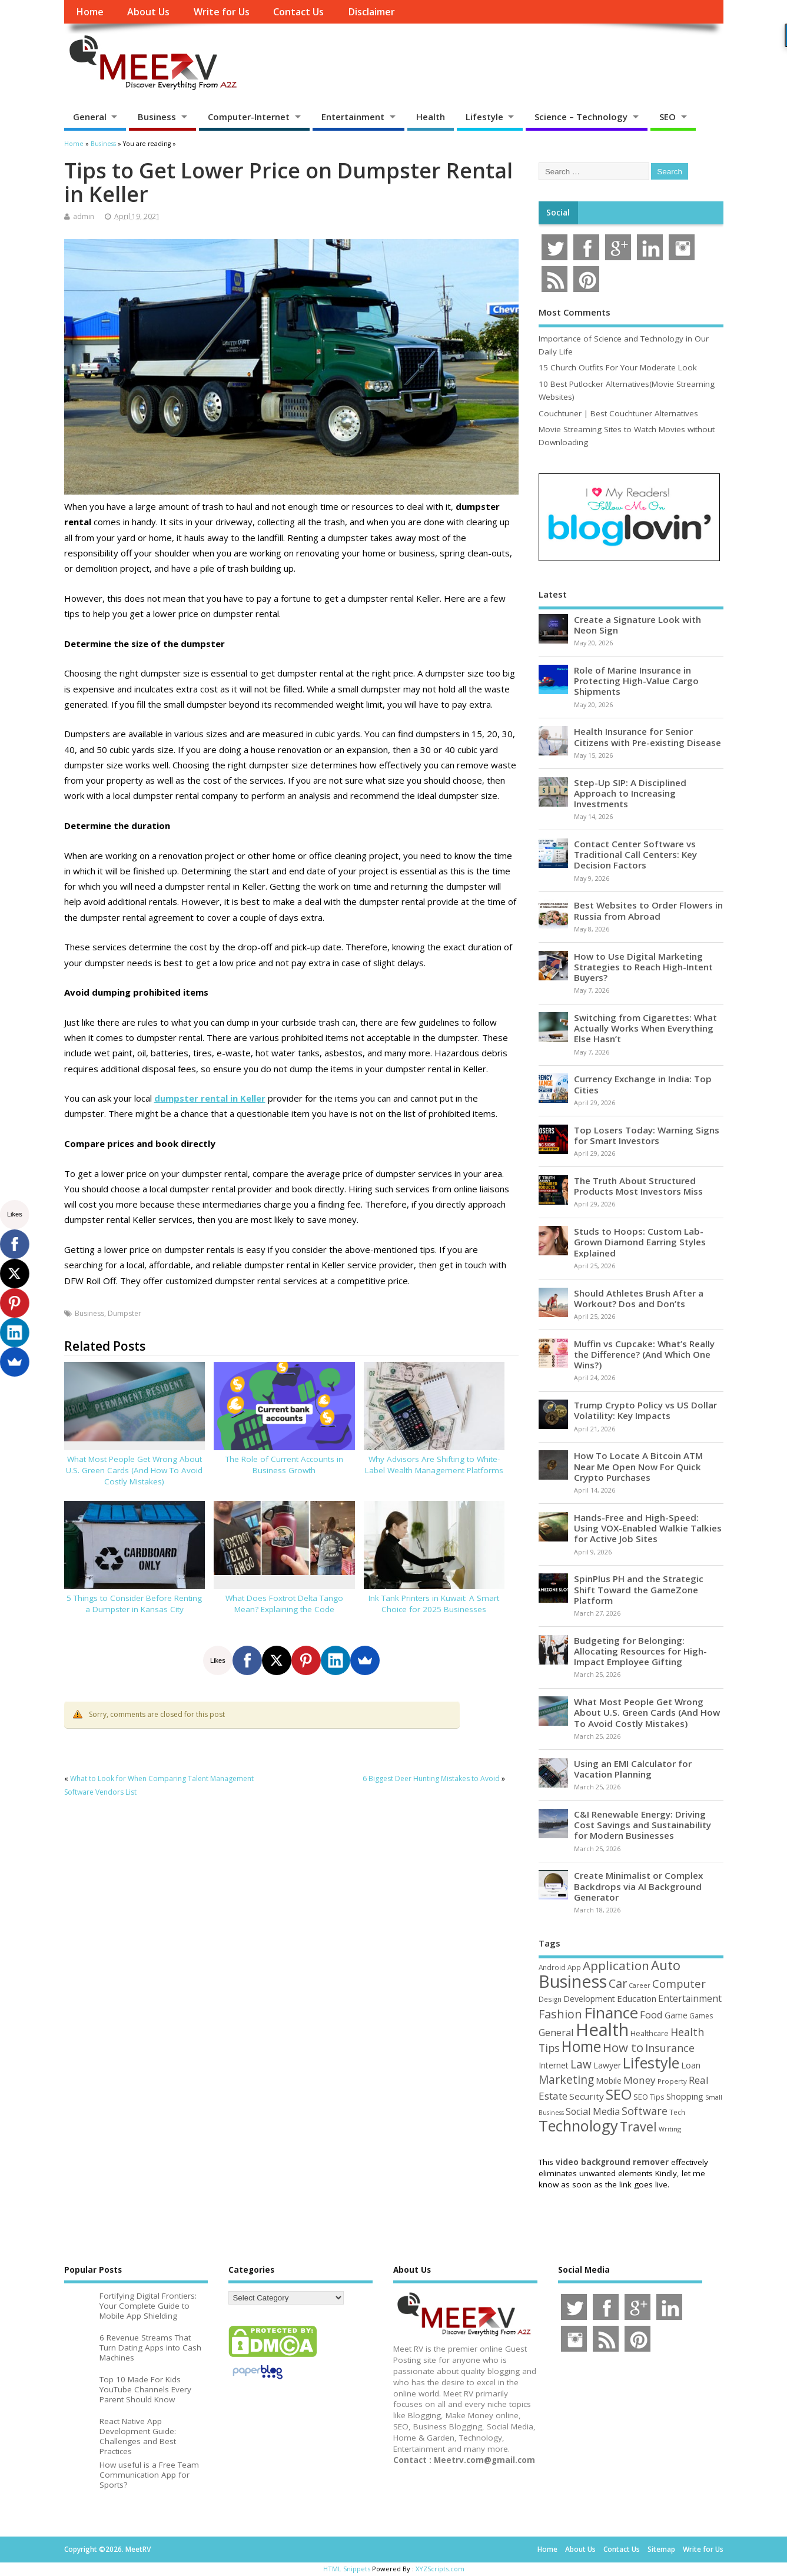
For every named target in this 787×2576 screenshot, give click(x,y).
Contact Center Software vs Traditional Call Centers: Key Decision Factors (635, 854)
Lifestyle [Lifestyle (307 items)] (651, 2063)
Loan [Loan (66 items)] (690, 2065)
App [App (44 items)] (574, 1967)
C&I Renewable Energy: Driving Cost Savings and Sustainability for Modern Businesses (642, 1824)
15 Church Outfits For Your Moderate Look (618, 367)
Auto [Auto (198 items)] (665, 1965)
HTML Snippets (346, 2568)
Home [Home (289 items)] (581, 2046)
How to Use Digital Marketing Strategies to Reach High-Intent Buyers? (643, 966)
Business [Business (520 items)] (573, 1981)
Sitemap (661, 2549)
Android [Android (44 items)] (552, 1967)
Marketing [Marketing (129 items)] (566, 2079)
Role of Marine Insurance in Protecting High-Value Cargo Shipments (636, 680)
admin (83, 216)
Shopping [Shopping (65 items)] (684, 2096)
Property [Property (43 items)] (672, 2081)
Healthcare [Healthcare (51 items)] (649, 2033)
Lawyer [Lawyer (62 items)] (607, 2065)
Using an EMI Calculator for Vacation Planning (633, 1769)
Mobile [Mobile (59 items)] (609, 2080)
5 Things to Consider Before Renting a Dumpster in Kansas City (134, 1603)
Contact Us (298, 11)
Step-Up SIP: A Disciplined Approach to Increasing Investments (630, 793)
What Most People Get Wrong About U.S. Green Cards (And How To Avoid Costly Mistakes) (134, 1470)
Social (558, 212)
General (90, 116)
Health (430, 116)
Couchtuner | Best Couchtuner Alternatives (618, 413)
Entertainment (352, 116)
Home (90, 11)
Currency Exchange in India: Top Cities (643, 1084)
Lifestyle (484, 116)
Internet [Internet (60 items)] (554, 2065)
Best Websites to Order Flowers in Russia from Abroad (648, 910)
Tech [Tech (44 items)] (677, 2112)
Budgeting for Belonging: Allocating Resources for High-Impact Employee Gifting (640, 1651)
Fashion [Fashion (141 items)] (560, 2014)
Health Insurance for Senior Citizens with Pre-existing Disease (647, 736)
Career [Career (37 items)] (639, 1985)
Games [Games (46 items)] (701, 2016)
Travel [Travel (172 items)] (638, 2126)
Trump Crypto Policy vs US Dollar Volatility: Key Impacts (645, 1410)
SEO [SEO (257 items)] (619, 2094)
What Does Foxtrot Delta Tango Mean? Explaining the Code (284, 1603)
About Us (148, 11)
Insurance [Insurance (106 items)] (670, 2048)
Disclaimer (371, 11)
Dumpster (124, 1313)
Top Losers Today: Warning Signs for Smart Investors (646, 1135)
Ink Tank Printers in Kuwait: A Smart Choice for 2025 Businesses (433, 1603)
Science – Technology (580, 116)
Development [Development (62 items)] (589, 1998)
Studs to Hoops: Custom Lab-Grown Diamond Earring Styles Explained (640, 1241)
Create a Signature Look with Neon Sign (637, 625)
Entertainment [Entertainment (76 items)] (690, 1998)
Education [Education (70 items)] (636, 1998)
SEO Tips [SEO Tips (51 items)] (649, 2096)
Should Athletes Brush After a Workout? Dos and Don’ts (638, 1298)
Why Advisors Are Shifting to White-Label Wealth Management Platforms (434, 1465)
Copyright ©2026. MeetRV (107, 2549)
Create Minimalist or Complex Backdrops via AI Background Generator (638, 1885)
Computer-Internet (249, 116)
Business (157, 116)
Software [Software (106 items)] (645, 2111)
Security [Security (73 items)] (586, 2096)
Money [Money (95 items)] (639, 2080)
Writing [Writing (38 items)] (670, 2128)
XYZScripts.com (440, 2568)
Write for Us (222, 11)
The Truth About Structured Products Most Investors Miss (638, 1186)
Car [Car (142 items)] (618, 1983)
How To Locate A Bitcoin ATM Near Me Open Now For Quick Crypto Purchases (638, 1466)
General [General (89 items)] (556, 2032)
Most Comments (574, 312)
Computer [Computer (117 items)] (679, 1983)
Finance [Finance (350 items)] (611, 2012)
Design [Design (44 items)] (550, 1999)
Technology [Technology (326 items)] (578, 2126)
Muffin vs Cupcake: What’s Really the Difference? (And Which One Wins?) (644, 1354)
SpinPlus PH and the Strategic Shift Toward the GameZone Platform (638, 1589)
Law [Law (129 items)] (581, 2064)
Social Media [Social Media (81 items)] (593, 2111)
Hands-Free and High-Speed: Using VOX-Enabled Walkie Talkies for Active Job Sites (648, 1527)
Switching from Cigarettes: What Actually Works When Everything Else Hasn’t (645, 1028)
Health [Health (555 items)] (602, 2029)
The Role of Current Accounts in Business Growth (284, 1465)
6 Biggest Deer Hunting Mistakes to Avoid (431, 1778)
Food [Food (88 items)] (651, 2014)
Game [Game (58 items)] (676, 2015)
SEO (667, 116)
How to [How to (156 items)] (623, 2047)
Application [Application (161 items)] (616, 1965)
